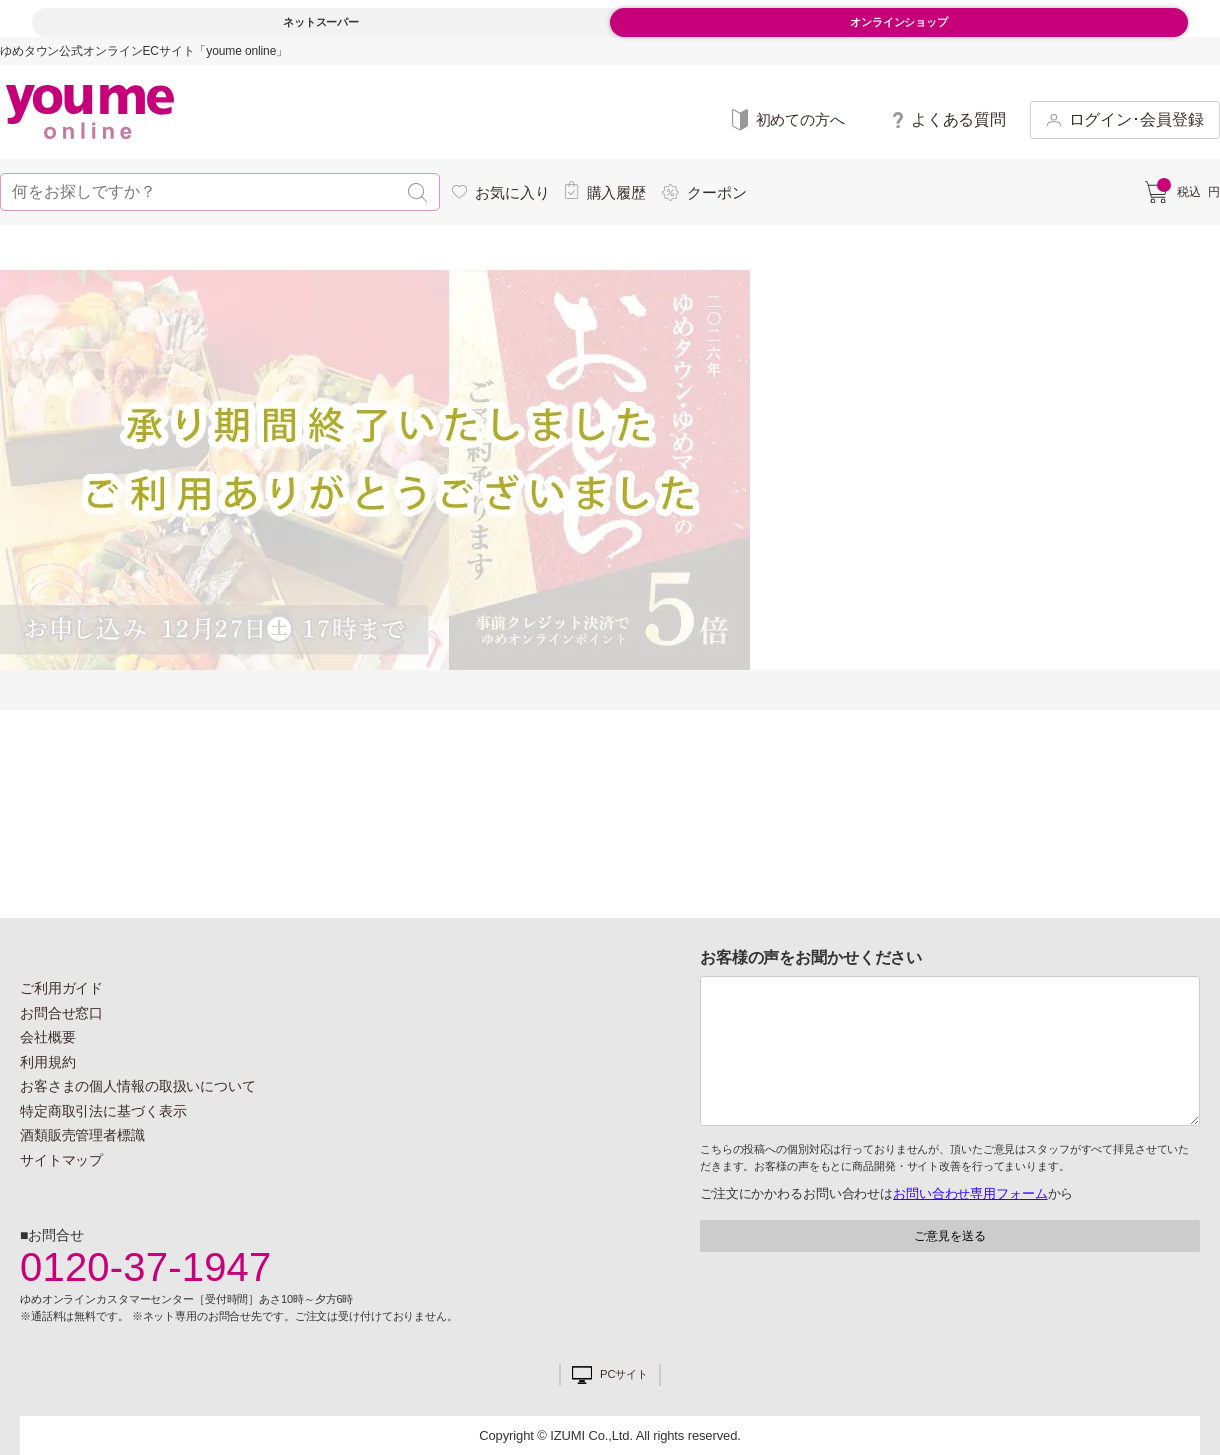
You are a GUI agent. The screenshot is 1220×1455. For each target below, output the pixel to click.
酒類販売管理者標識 (82, 1135)
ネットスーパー (321, 22)
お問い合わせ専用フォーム (970, 1193)
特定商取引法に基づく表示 (103, 1111)
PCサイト (624, 1374)
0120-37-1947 (146, 1267)
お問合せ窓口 (61, 1013)
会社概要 (48, 1037)
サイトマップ (61, 1160)
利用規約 (48, 1062)
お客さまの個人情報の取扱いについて (138, 1086)
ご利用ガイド (61, 988)
